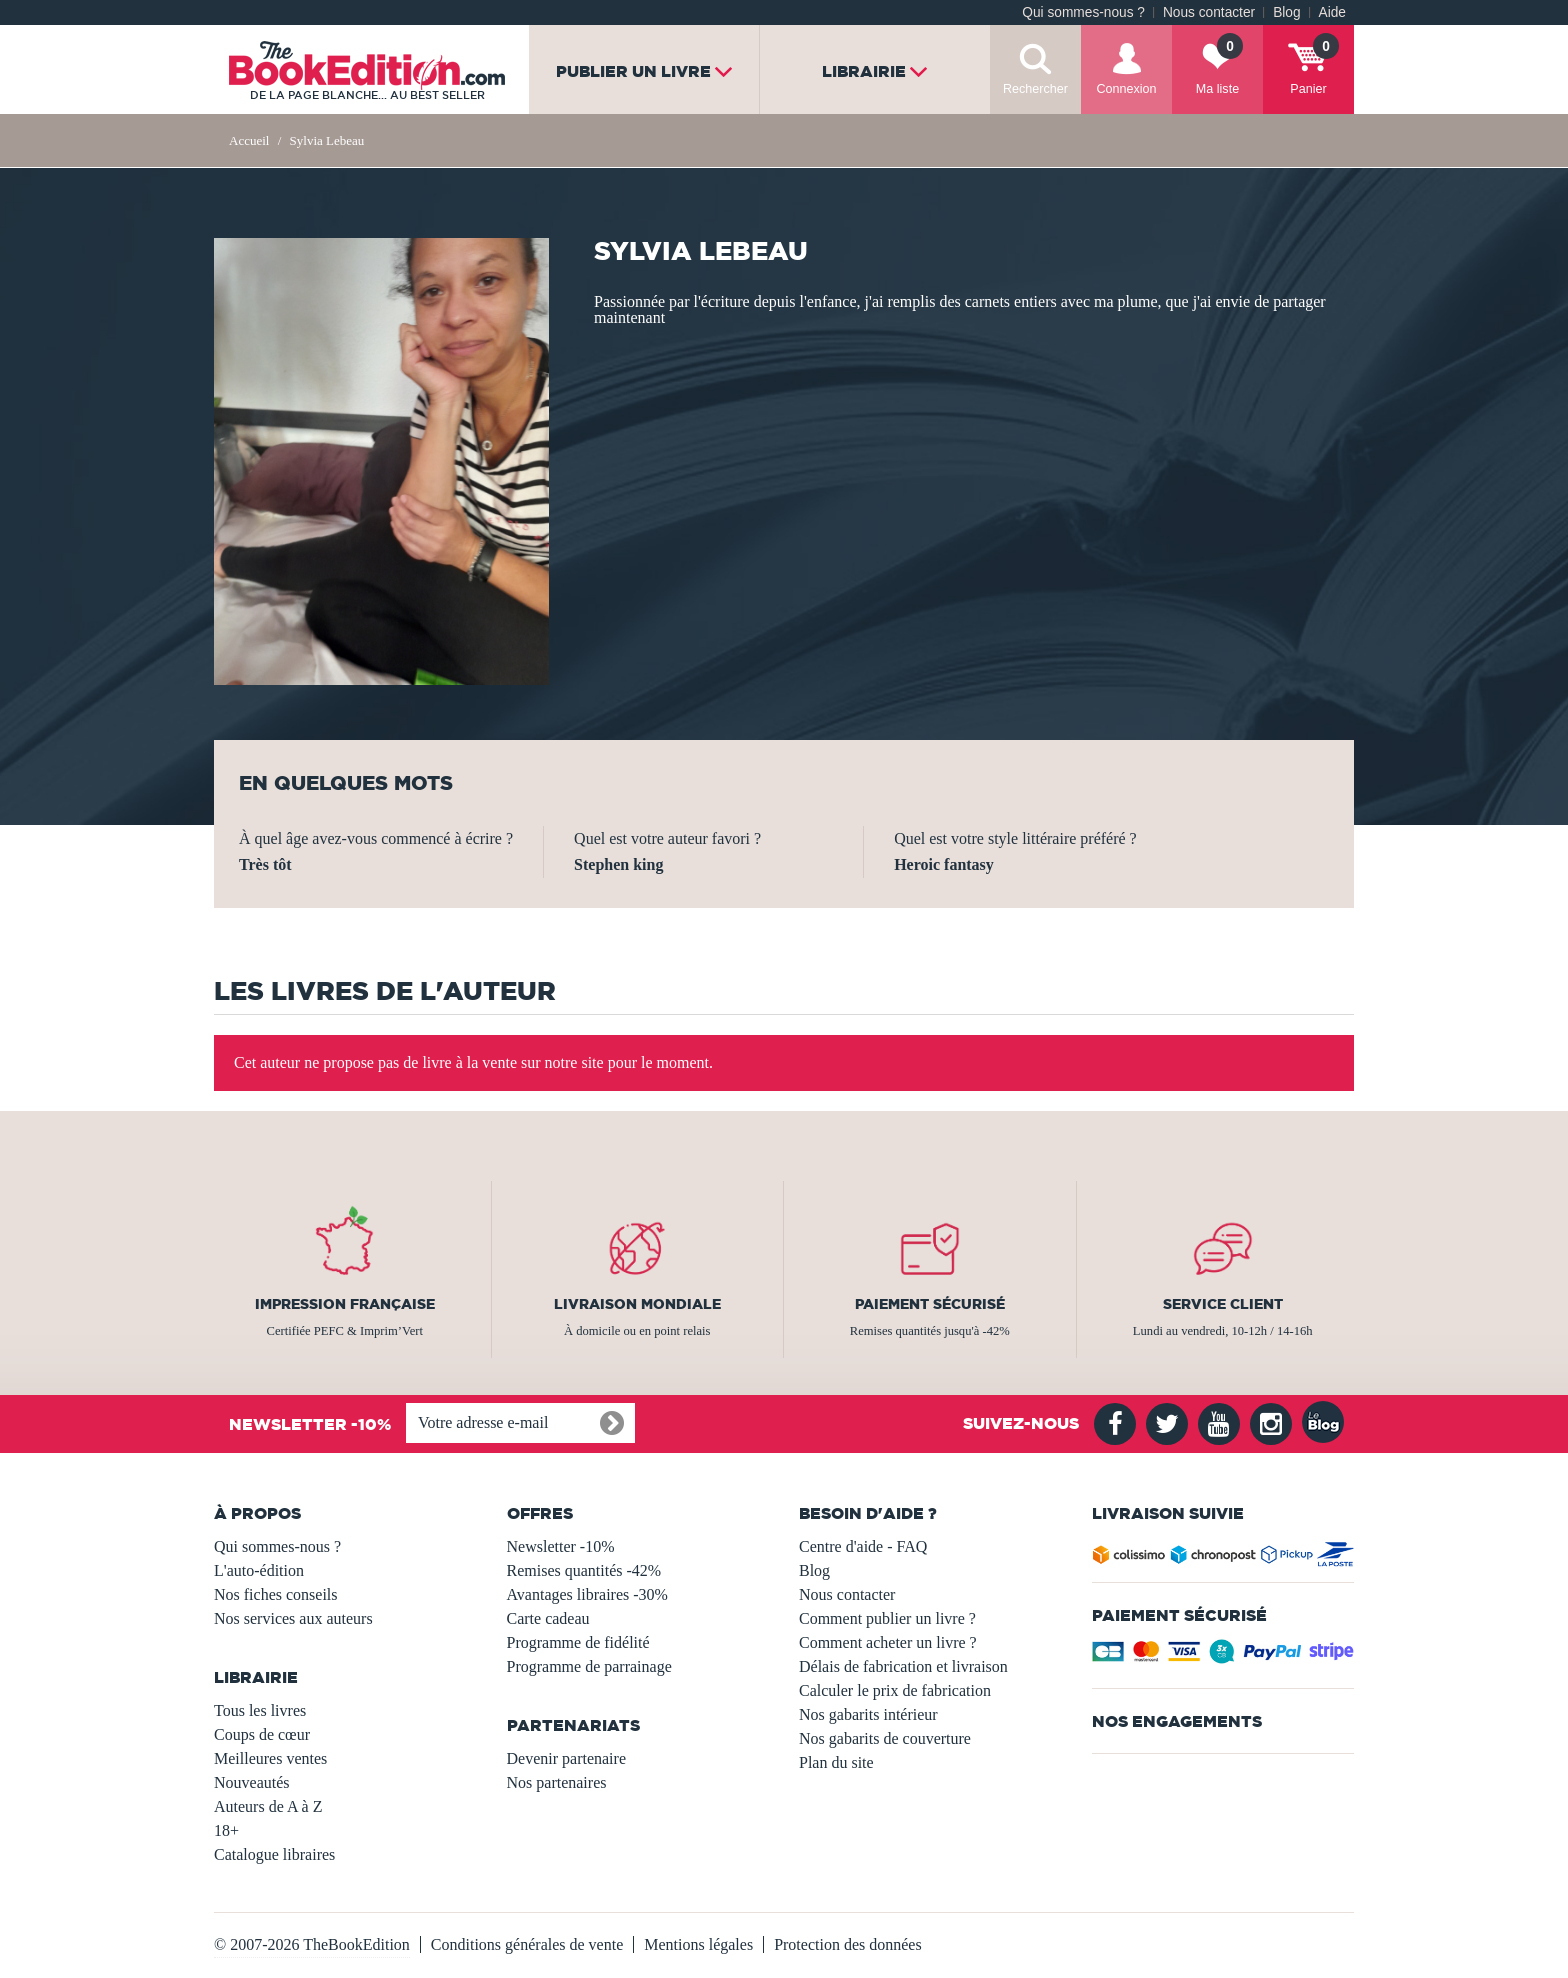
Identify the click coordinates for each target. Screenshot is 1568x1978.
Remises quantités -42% (584, 1570)
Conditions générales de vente (527, 1944)
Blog (1286, 12)
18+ (226, 1830)
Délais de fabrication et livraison (903, 1666)
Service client (1223, 1304)
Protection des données (848, 1944)
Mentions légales (698, 1944)
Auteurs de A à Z (268, 1806)
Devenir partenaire (566, 1758)
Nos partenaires (557, 1782)
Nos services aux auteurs (293, 1618)
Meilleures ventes (270, 1758)
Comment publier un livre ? (887, 1618)
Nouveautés (252, 1782)
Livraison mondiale (637, 1304)
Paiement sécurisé (930, 1304)
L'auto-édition (259, 1570)
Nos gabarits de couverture (885, 1738)
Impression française (345, 1304)
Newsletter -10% (561, 1546)
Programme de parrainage (589, 1666)
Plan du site (836, 1762)
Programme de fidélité (578, 1642)
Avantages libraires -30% (587, 1594)
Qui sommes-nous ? (1083, 12)
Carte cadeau (548, 1618)
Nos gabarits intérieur (868, 1714)
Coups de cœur (262, 1734)
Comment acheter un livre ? (888, 1642)
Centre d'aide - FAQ (863, 1546)
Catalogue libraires (274, 1854)
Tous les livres (260, 1710)
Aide (1332, 12)
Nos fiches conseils (276, 1594)
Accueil (249, 140)
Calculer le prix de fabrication (895, 1690)
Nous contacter (1209, 12)
